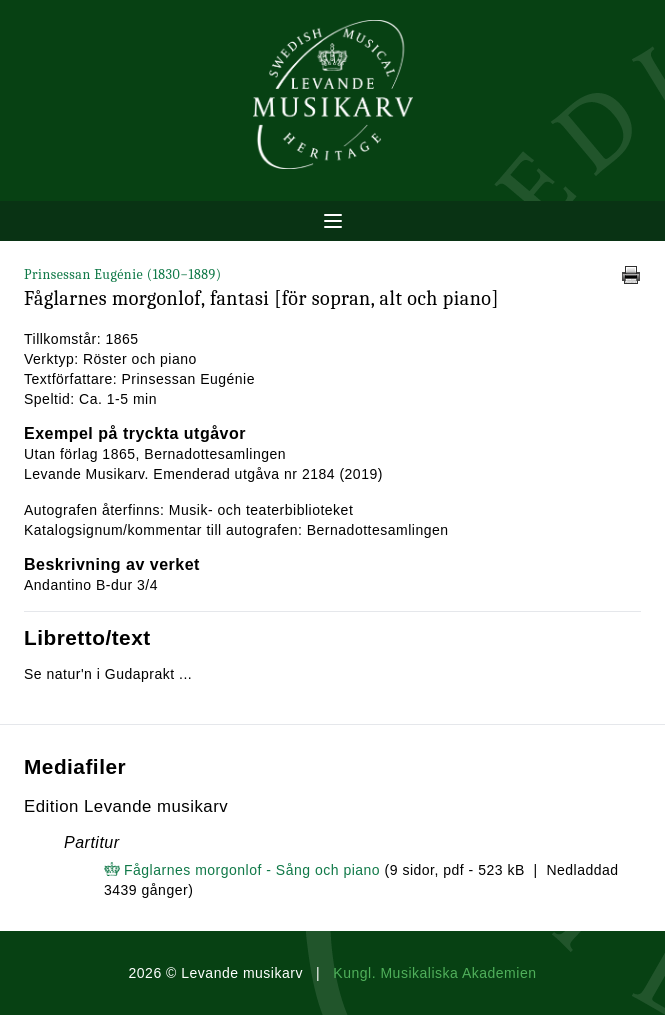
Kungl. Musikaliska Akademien (434, 973)
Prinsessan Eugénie (123, 274)
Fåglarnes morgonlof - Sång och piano (252, 870)
